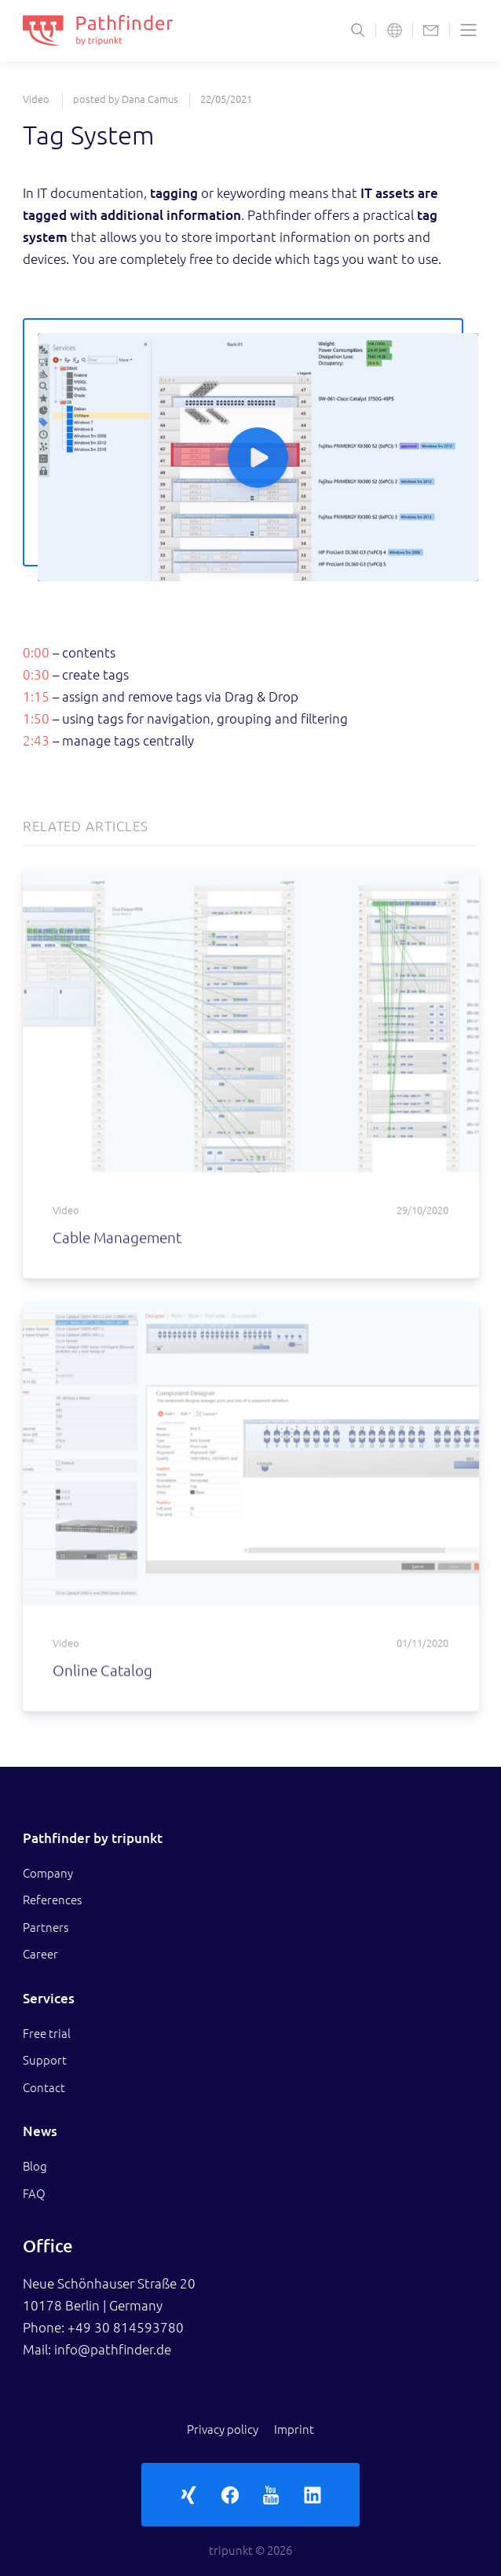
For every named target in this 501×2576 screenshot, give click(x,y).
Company (48, 1873)
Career (40, 1954)
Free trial (47, 2033)
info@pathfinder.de (112, 2349)
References (52, 1900)
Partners (45, 1927)
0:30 (36, 674)
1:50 (36, 718)
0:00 (36, 652)
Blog (35, 2166)
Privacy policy (222, 2429)
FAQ (34, 2193)
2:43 (36, 740)
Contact (44, 2087)
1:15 (36, 696)
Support (45, 2060)
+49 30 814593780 (126, 2327)
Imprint (294, 2429)
